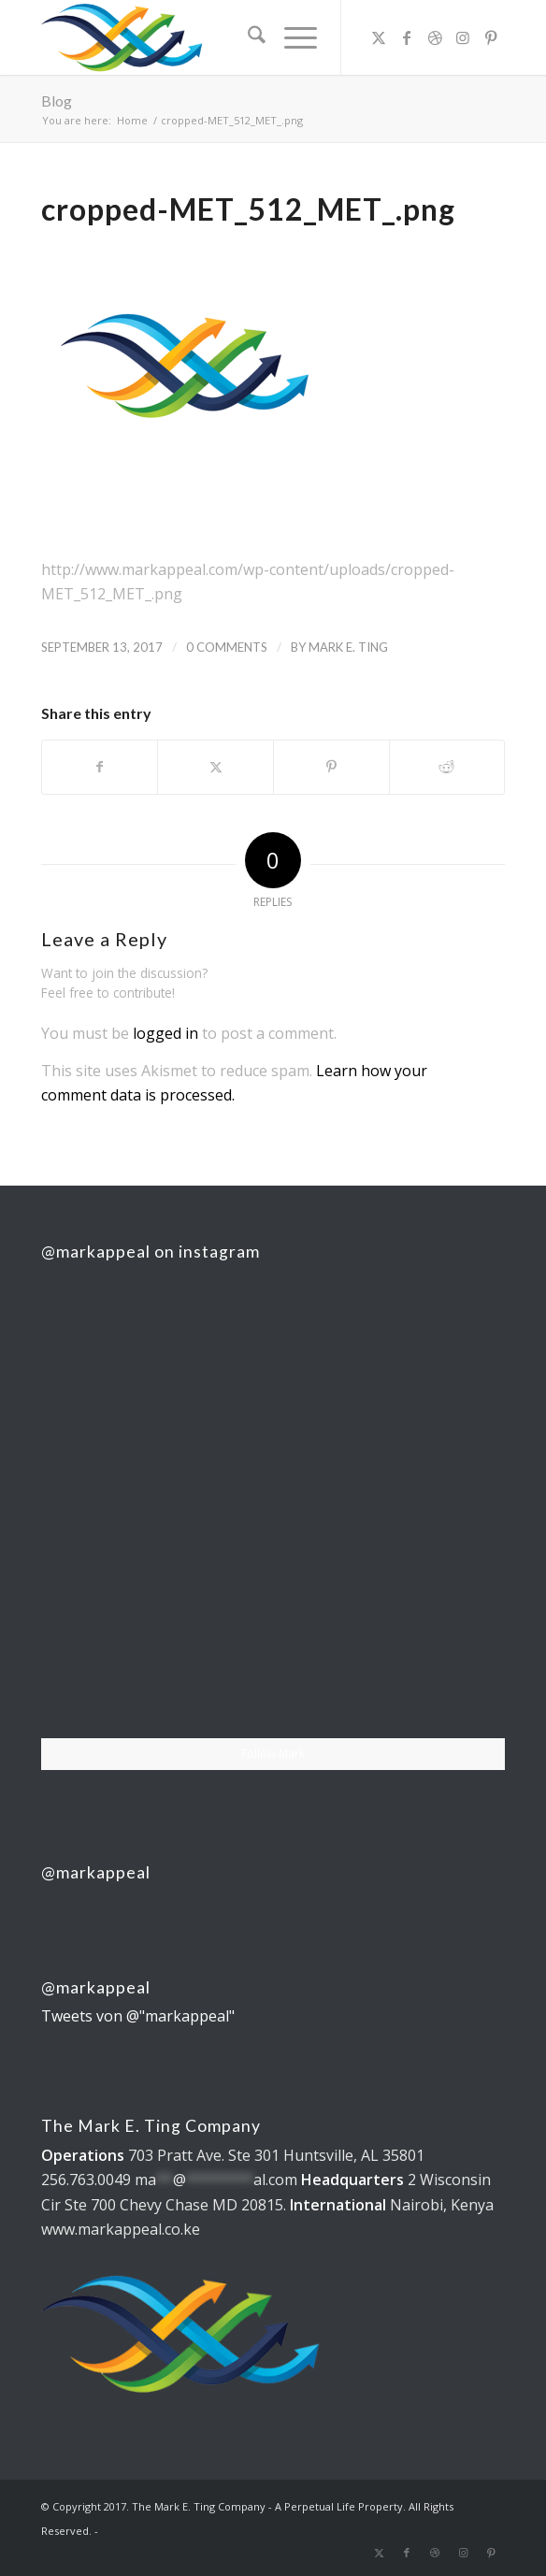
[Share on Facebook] (100, 767)
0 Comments (226, 647)
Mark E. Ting (348, 647)
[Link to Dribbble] (435, 37)
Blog (56, 100)
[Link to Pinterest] (491, 37)
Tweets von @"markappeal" (138, 2016)
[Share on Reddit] (447, 767)
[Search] (247, 37)
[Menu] (291, 37)
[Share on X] (215, 767)
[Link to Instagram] (463, 37)
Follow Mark (273, 1754)
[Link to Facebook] (407, 37)
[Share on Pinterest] (331, 767)
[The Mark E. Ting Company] (226, 37)
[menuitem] (247, 37)
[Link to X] (379, 37)
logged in (165, 1033)
